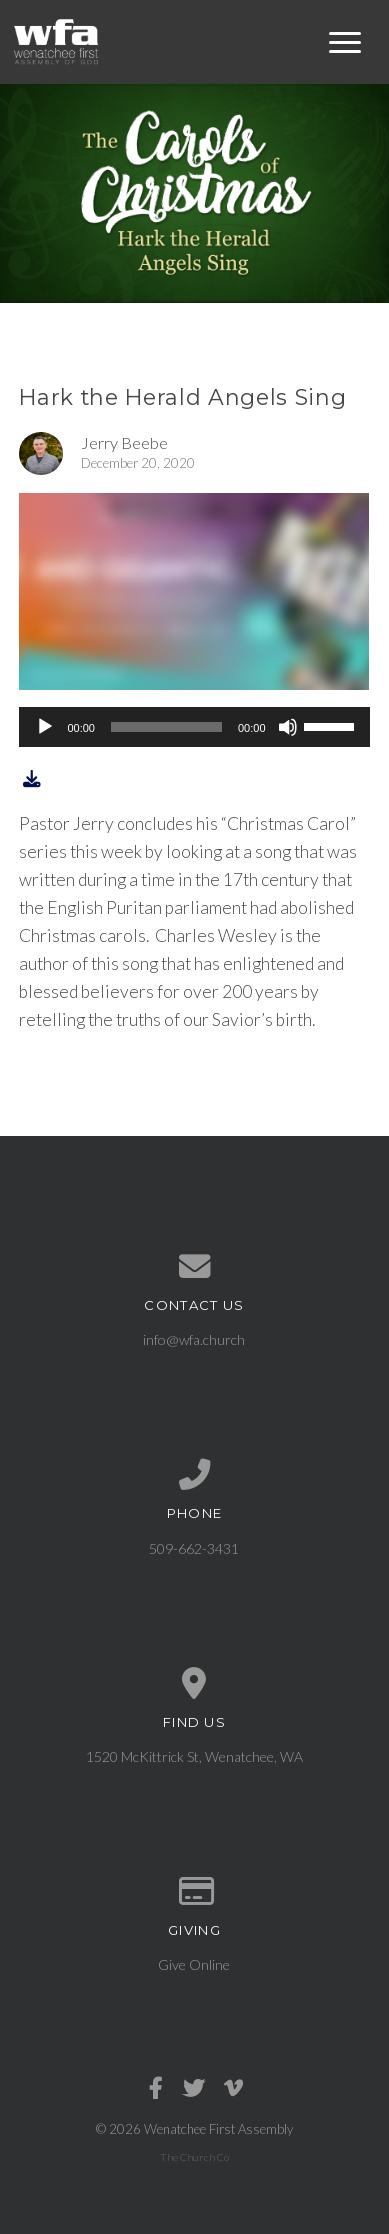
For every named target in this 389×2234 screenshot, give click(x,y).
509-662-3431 (194, 1548)
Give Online (194, 1964)
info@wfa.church (194, 1339)
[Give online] (194, 1892)
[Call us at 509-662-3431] (194, 1475)
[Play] (45, 727)
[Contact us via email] (194, 1267)
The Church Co (194, 2157)
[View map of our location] (194, 1684)
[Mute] (288, 727)
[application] (194, 727)
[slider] (166, 727)
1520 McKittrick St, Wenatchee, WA (194, 1756)
